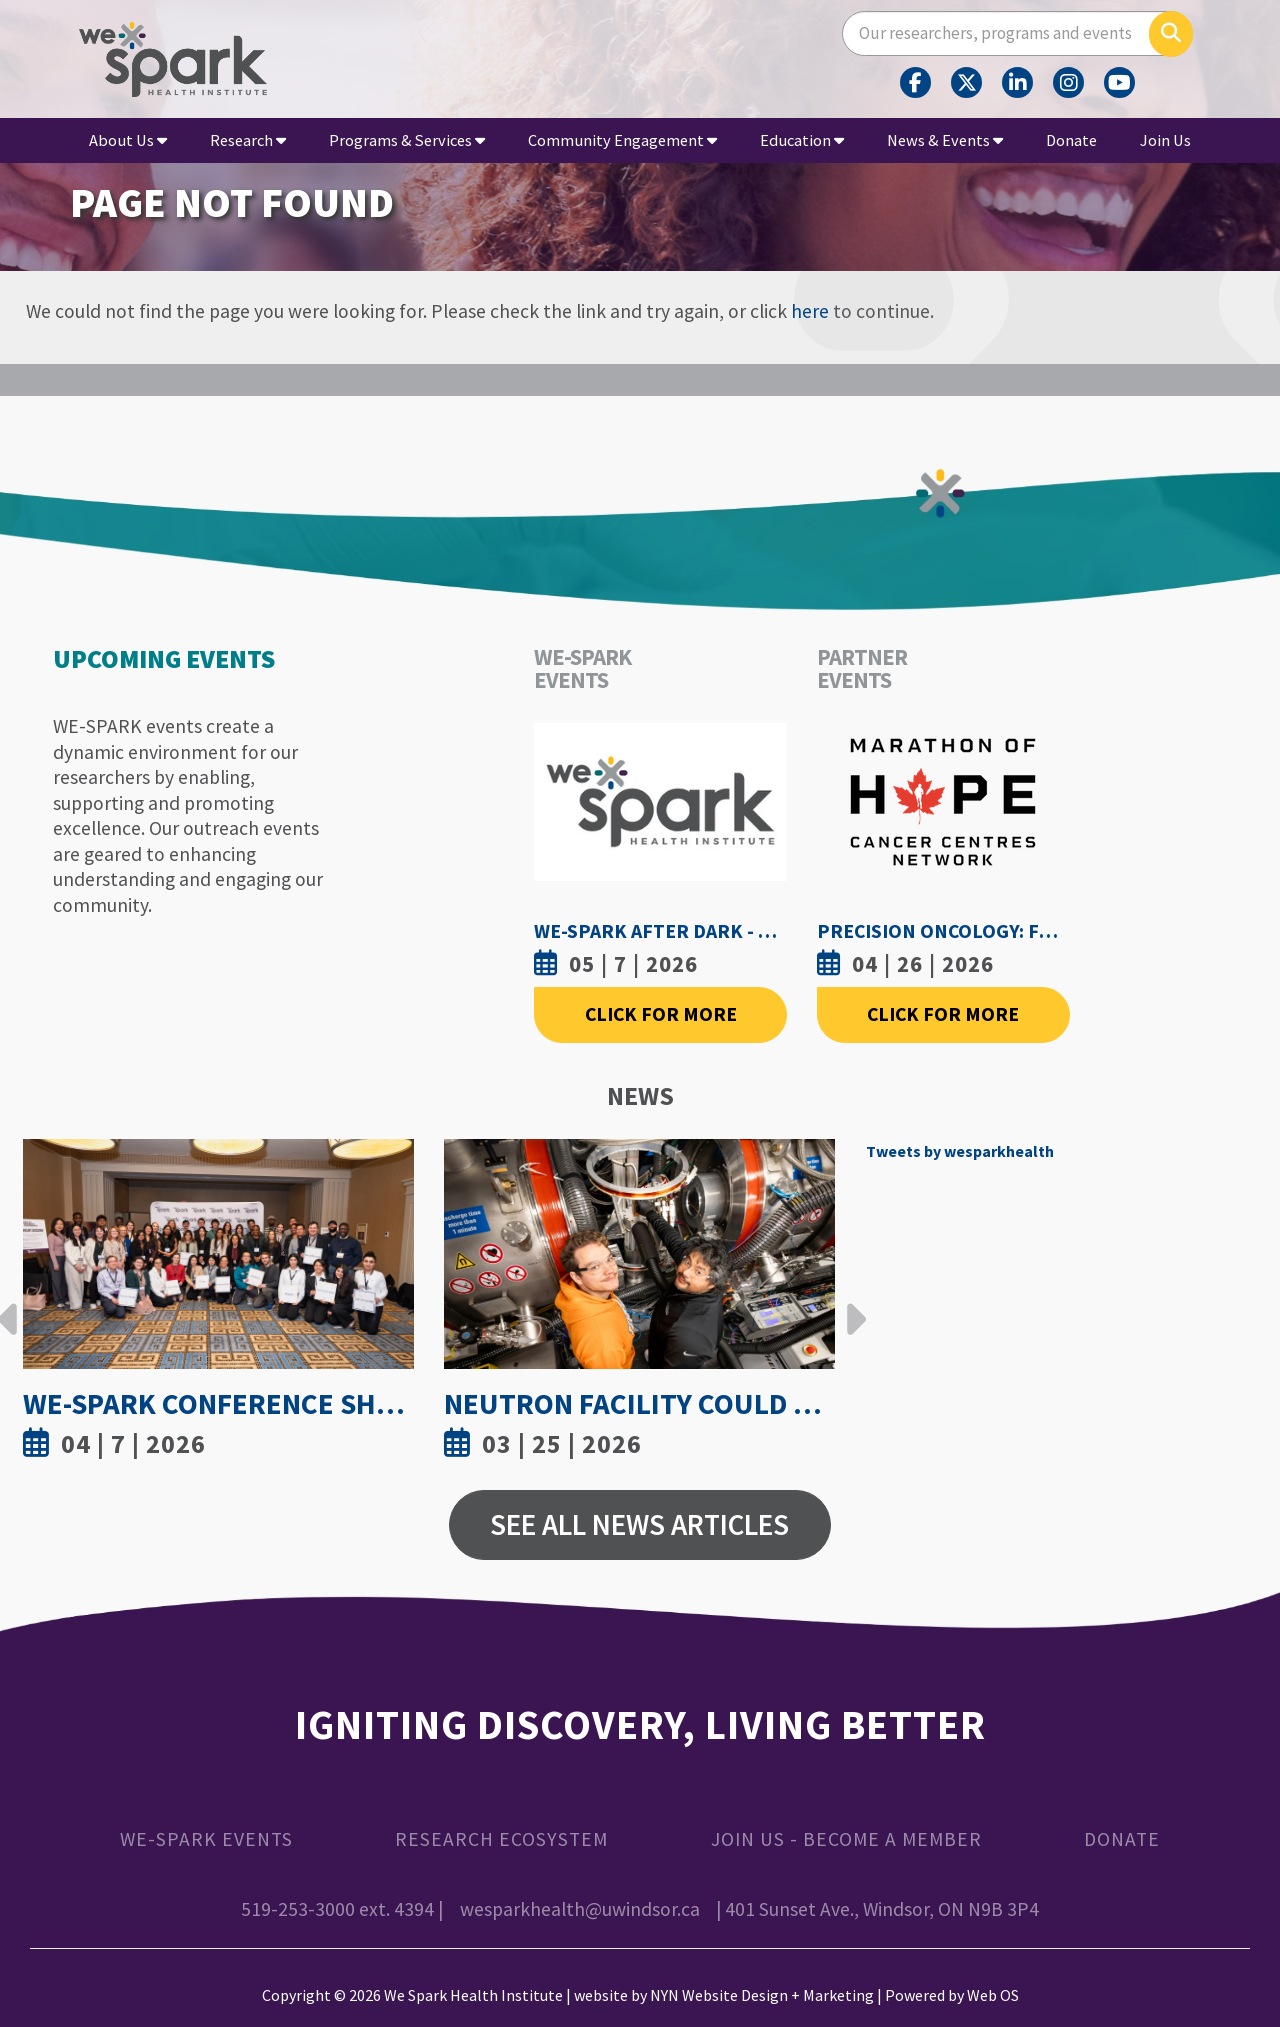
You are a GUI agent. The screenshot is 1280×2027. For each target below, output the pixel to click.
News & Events (945, 140)
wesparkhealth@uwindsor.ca (580, 1909)
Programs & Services (407, 140)
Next (851, 1304)
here (810, 311)
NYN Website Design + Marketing (762, 1995)
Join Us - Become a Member (846, 1839)
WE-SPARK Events (206, 1839)
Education (802, 140)
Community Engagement (622, 140)
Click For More (661, 1014)
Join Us (1165, 140)
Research (248, 140)
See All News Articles (639, 1524)
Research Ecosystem (501, 1839)
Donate (1071, 140)
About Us (128, 140)
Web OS (993, 1995)
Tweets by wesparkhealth (960, 1151)
